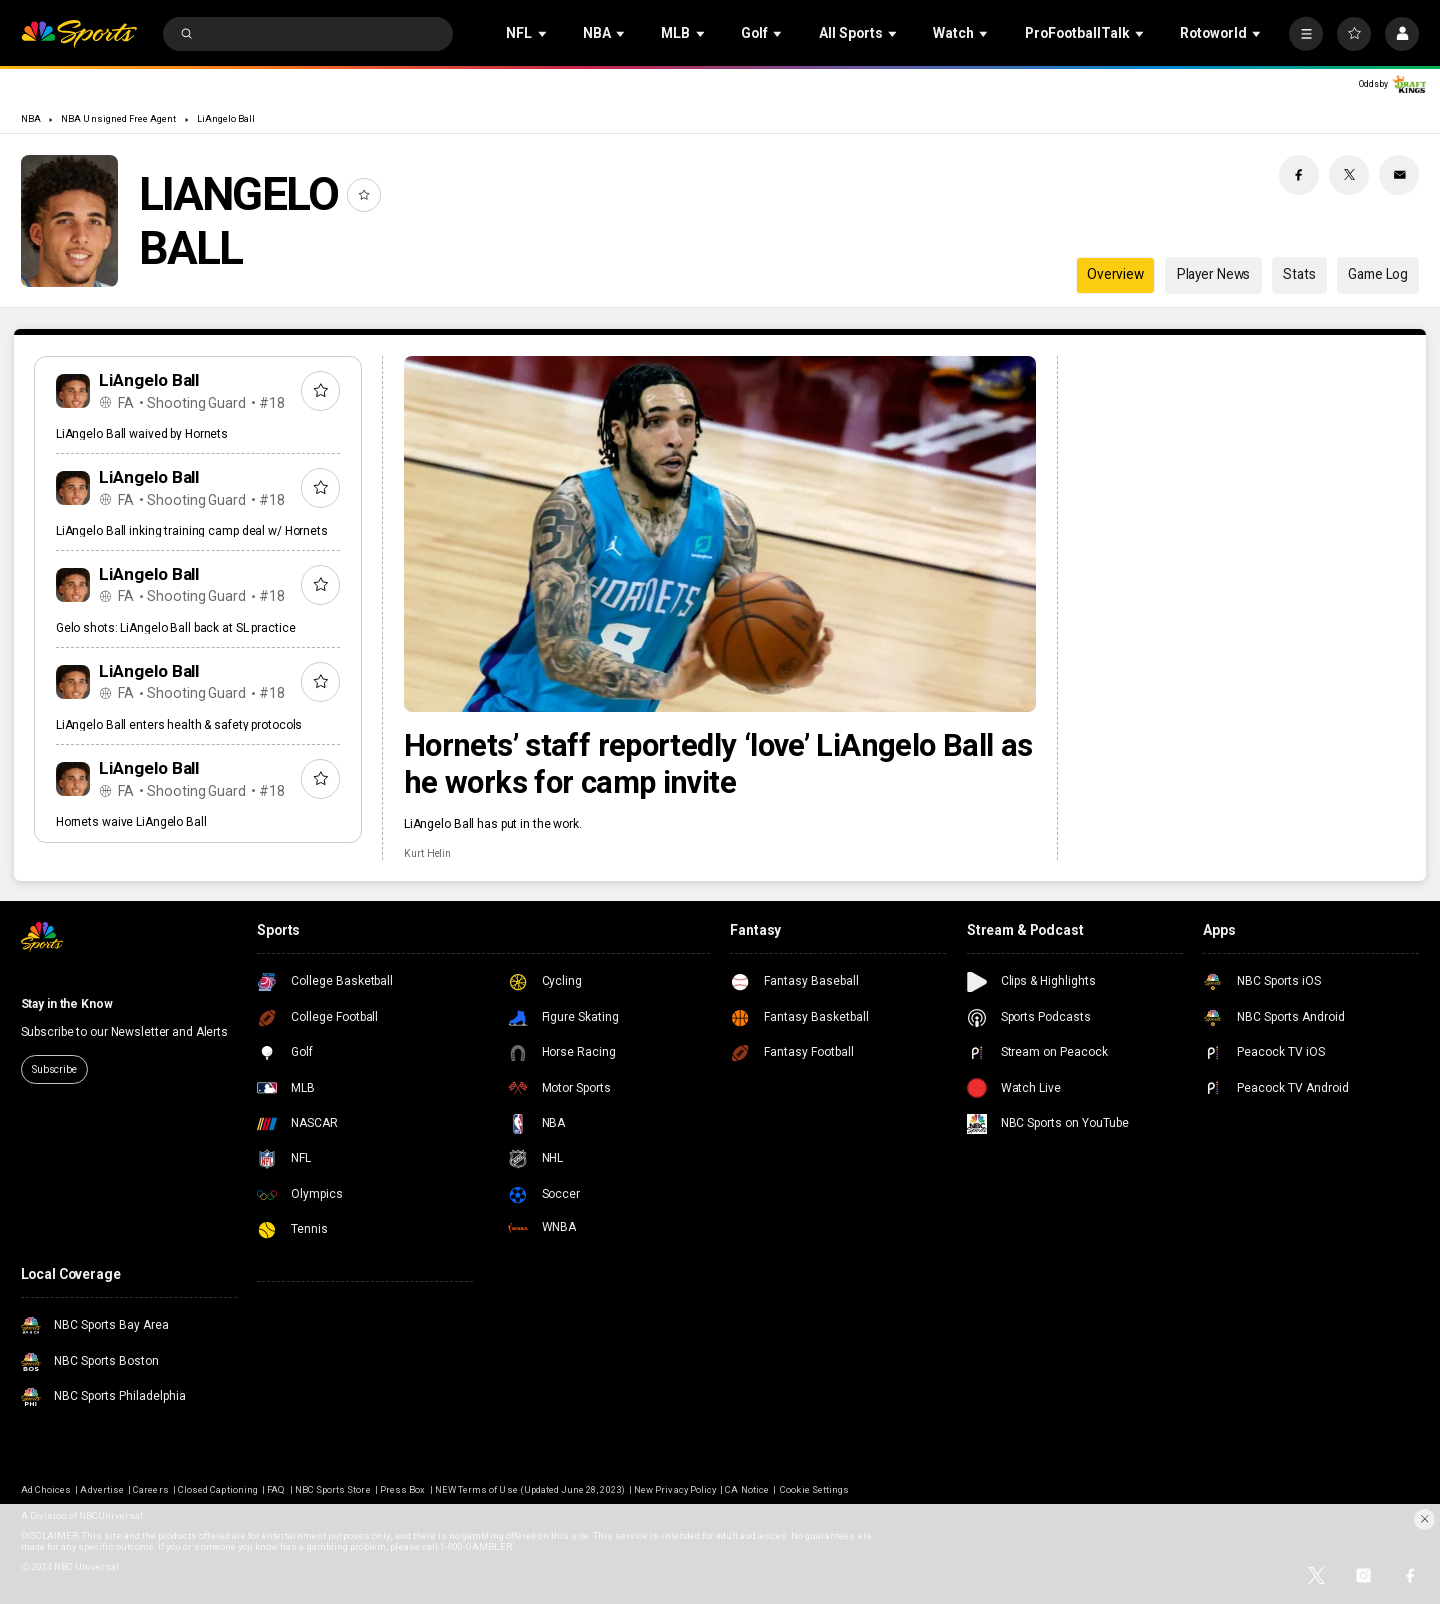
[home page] (79, 34)
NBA (31, 118)
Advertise (101, 1489)
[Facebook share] (1299, 175)
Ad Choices (46, 1489)
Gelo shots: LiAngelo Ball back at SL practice (176, 628)
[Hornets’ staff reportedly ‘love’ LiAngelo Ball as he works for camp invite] (720, 534)
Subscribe (54, 1069)
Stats (1299, 274)
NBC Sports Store (333, 1489)
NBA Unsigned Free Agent (118, 118)
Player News (1214, 274)
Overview (1115, 274)
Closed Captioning (218, 1489)
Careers (150, 1489)
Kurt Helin (428, 853)
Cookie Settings (814, 1489)
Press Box (402, 1489)
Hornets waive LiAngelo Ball (131, 822)
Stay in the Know (67, 1004)
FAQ (276, 1489)
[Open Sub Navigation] (544, 33)
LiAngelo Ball (226, 118)
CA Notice (746, 1489)
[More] (1306, 34)
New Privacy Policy (675, 1489)
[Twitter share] (1349, 175)
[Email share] (1399, 175)
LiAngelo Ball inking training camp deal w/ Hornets (192, 531)
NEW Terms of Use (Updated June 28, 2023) (530, 1489)
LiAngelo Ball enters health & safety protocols (179, 725)
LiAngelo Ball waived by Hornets (142, 434)
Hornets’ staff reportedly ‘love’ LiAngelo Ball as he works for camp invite (718, 764)
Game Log (1378, 274)
